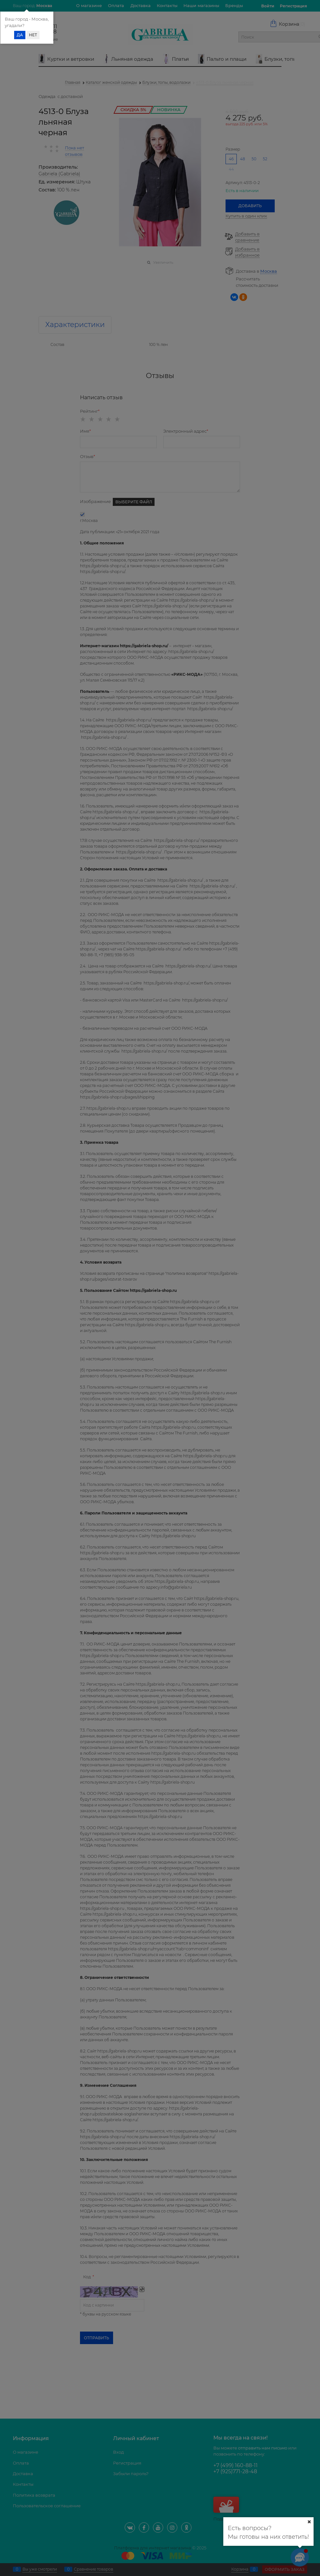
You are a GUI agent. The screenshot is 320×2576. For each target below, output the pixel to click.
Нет (33, 34)
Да (20, 34)
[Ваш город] (309, 2522)
